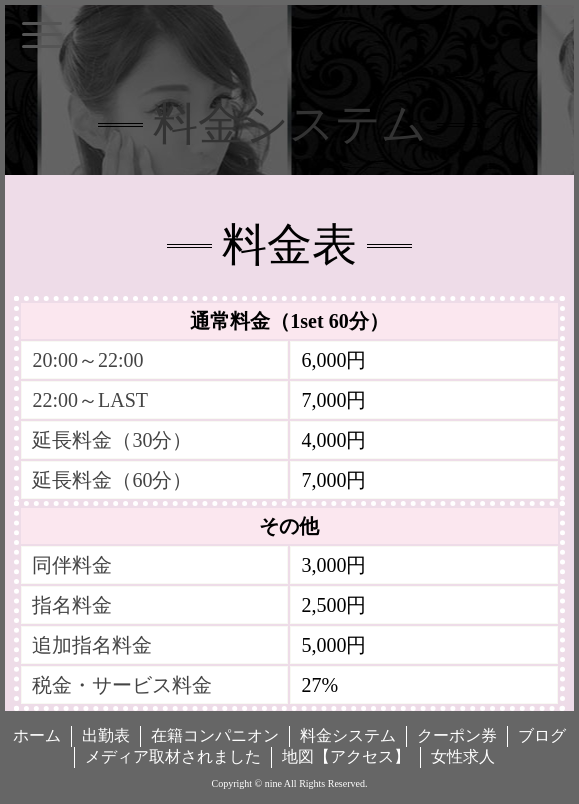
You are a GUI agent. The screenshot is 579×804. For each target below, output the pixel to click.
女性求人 (463, 756)
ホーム (37, 735)
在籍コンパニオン (215, 735)
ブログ (542, 735)
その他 (289, 526)
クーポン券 (457, 735)
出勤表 (106, 735)
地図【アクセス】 (346, 756)
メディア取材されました (173, 756)
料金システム (348, 735)
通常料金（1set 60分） (289, 321)
